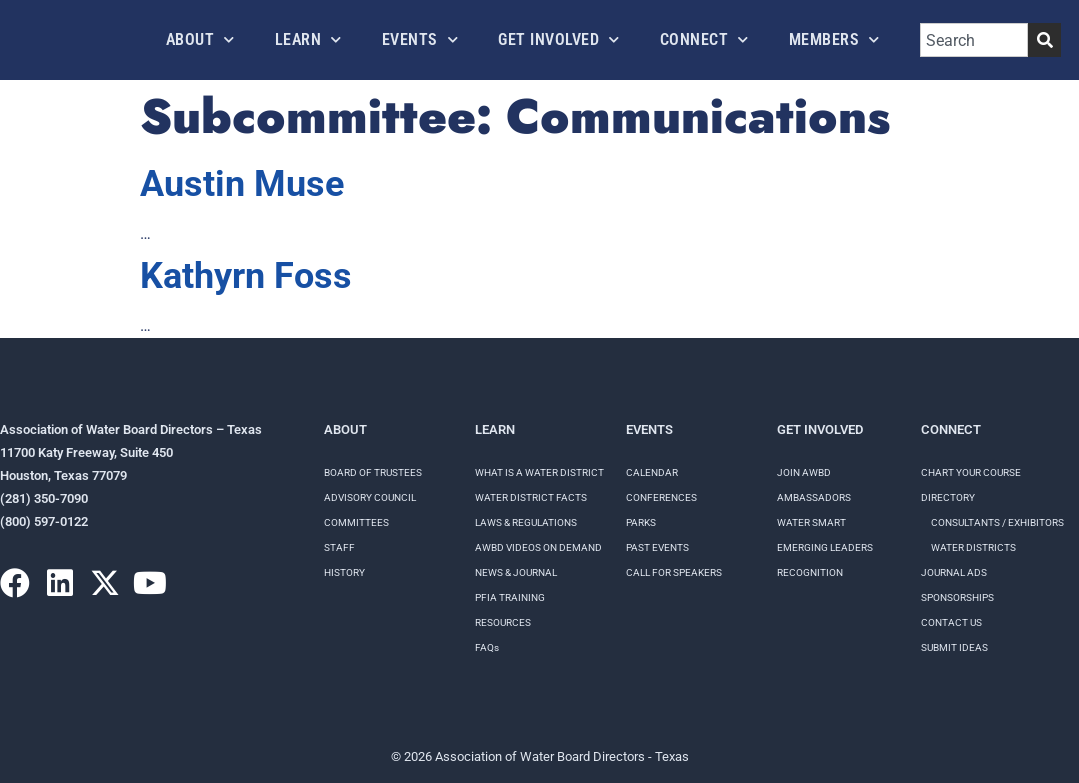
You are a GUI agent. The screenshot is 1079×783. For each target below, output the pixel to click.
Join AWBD (804, 472)
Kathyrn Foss (246, 276)
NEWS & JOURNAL (516, 572)
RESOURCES (503, 622)
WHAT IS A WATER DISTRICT (539, 472)
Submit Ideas (954, 647)
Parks (641, 522)
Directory (948, 497)
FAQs (487, 647)
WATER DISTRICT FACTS (531, 497)
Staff (339, 547)
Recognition (810, 572)
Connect (704, 39)
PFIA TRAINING (510, 597)
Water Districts (973, 547)
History (344, 572)
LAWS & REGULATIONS (526, 522)
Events (420, 39)
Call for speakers (674, 572)
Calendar (652, 472)
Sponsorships (957, 597)
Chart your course (971, 472)
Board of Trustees (373, 472)
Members (834, 39)
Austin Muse (242, 184)
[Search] (1044, 40)
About (200, 39)
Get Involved (559, 39)
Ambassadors (814, 497)
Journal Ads (954, 572)
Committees (356, 522)
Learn (308, 39)
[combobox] (974, 40)
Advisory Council (370, 497)
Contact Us (951, 622)
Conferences (661, 497)
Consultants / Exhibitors (997, 522)
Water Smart (811, 522)
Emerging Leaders (825, 547)
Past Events (657, 547)
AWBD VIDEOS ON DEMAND (538, 547)
